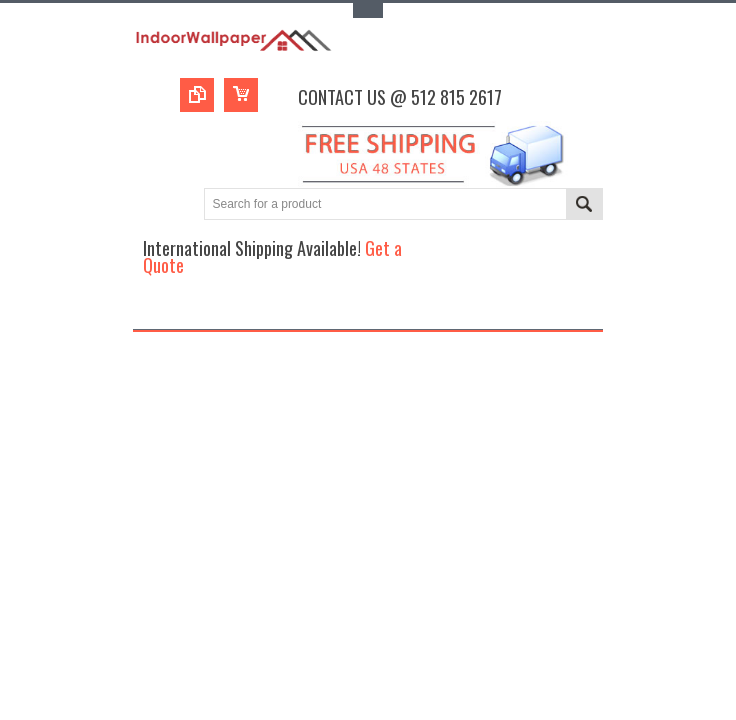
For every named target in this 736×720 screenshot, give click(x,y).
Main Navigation (150, 311)
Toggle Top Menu (368, 10)
